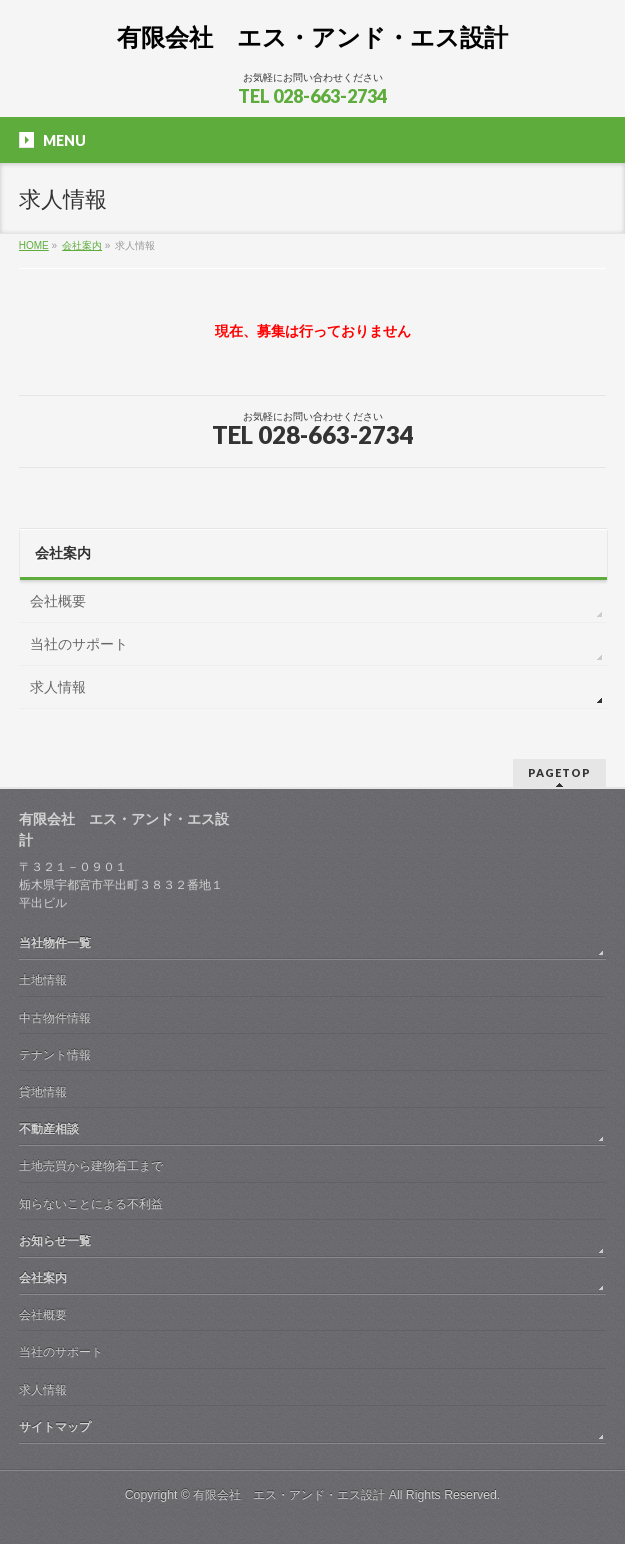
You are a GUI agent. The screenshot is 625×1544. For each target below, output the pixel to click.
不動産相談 (49, 1129)
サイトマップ (55, 1427)
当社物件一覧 (55, 943)
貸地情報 (43, 1092)
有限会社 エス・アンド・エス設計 (312, 37)
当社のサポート (79, 644)
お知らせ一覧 (55, 1241)
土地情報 (43, 980)
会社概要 (58, 601)
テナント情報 (55, 1055)
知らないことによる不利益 (91, 1204)
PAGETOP (559, 772)
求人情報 (58, 687)
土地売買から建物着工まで (91, 1166)
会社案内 (63, 553)
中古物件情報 (55, 1018)
